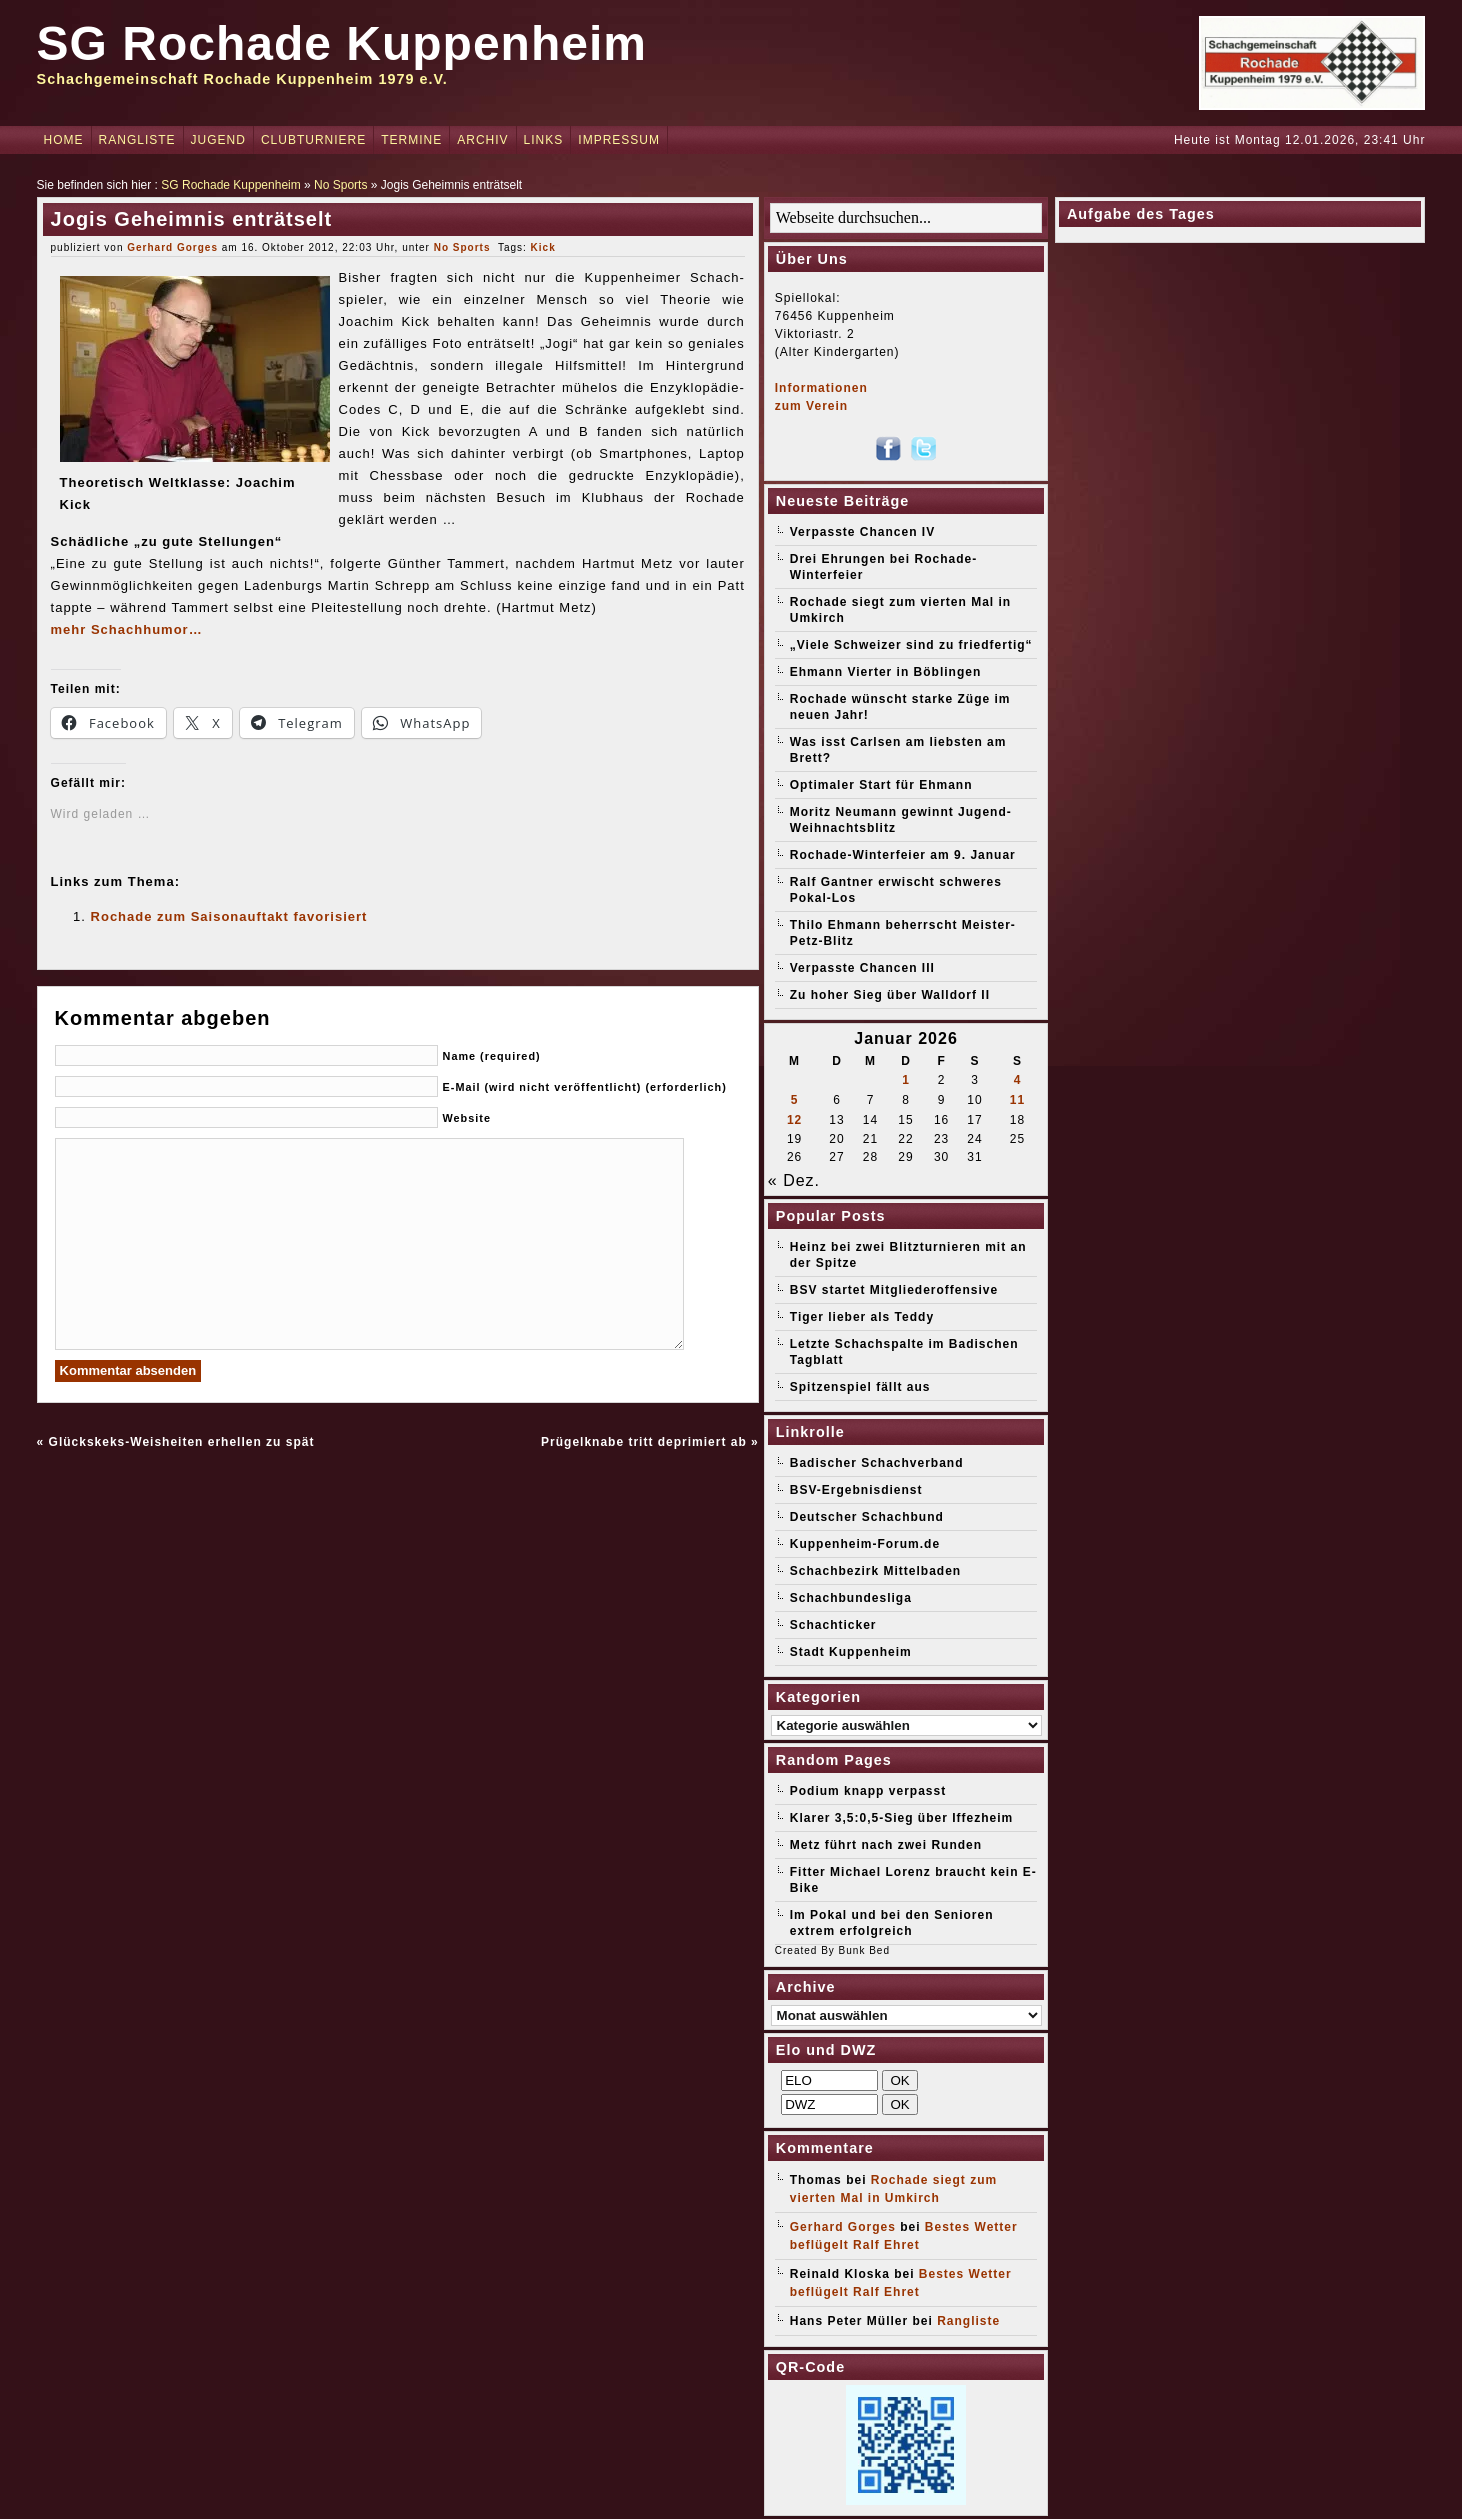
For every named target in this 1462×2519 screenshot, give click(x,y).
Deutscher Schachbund (867, 1517)
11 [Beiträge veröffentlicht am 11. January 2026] (1017, 1100)
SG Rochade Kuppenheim (342, 43)
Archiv (482, 140)
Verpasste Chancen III (862, 968)
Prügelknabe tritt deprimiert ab (644, 1442)
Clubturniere (313, 140)
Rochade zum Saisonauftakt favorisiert (229, 916)
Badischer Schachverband (877, 1463)
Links (544, 140)
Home (64, 140)
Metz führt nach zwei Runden (886, 1845)
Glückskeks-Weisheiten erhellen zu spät (182, 1442)
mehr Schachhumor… (127, 629)
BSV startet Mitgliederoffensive (894, 1290)
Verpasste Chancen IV (862, 532)
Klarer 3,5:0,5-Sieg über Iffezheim (901, 1818)
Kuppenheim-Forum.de (865, 1544)
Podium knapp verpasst (868, 1791)
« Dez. (794, 1180)
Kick (543, 247)
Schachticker (833, 1625)
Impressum (619, 140)
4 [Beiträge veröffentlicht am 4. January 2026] (1018, 1080)
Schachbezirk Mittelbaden (875, 1571)
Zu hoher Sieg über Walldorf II (890, 995)
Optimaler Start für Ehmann (881, 785)
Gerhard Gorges (172, 247)
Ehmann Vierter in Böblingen (885, 672)
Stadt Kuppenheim (851, 1652)
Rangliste (137, 140)
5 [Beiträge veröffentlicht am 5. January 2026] (795, 1100)
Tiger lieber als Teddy (862, 1317)
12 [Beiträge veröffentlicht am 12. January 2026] (794, 1120)
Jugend (218, 140)
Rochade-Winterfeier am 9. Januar (903, 855)
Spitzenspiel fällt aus (860, 1387)
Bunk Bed (864, 1950)
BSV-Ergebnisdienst (856, 1490)
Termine (411, 140)
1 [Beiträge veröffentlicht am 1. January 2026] (906, 1080)
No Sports (340, 185)
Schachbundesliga (851, 1598)
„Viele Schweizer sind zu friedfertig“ (911, 645)
